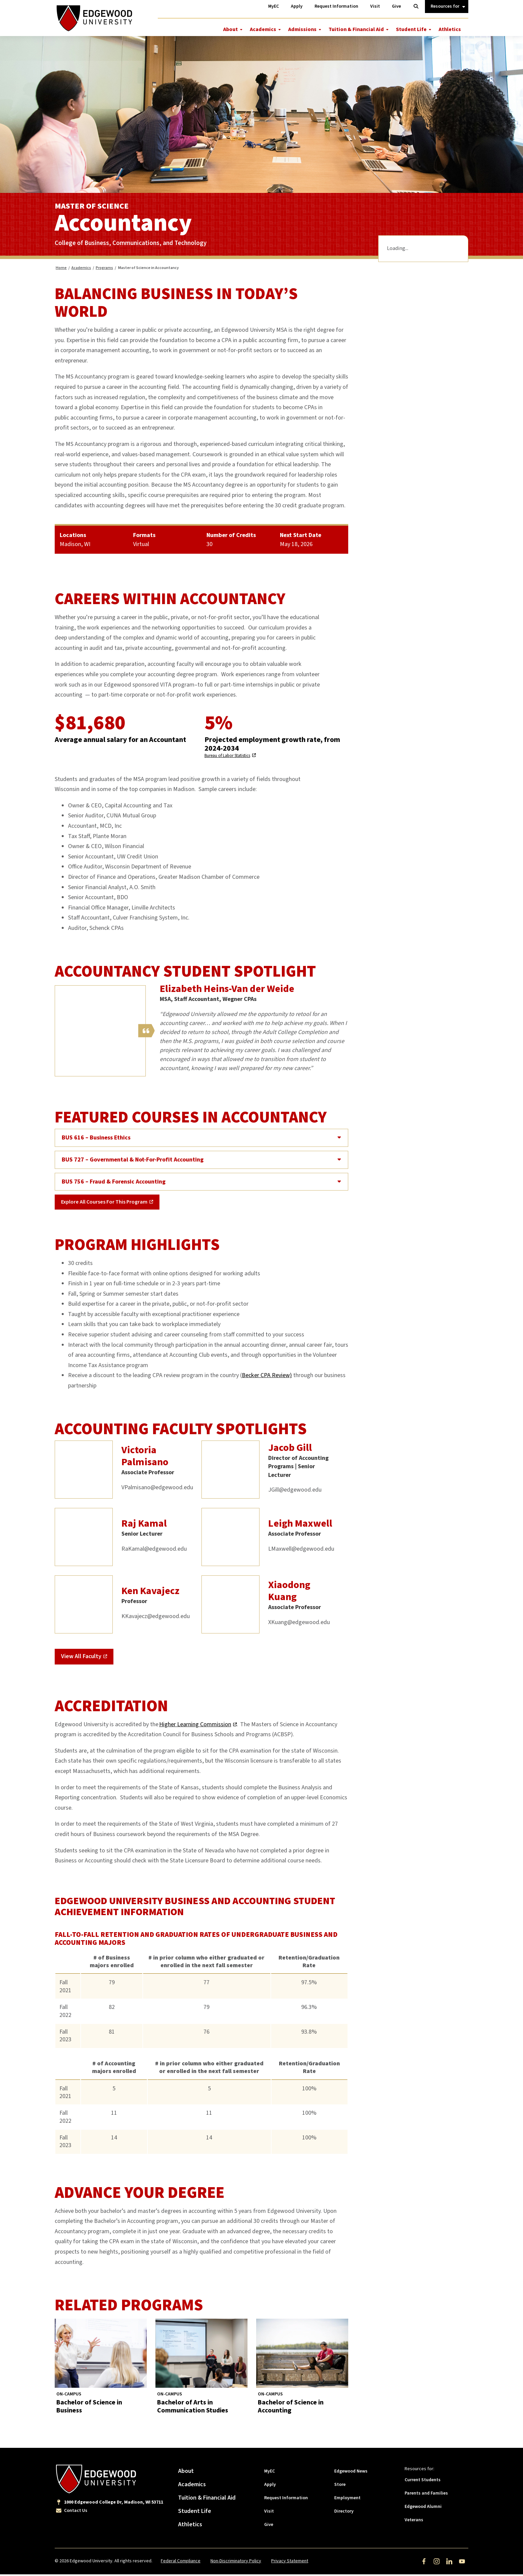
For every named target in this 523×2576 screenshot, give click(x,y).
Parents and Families (426, 2495)
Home (61, 269)
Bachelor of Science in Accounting (291, 2408)
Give (268, 2526)
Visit (269, 2513)
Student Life (411, 29)
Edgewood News (351, 2473)
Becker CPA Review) (267, 1377)
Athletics (450, 29)
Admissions (302, 29)
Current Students (423, 2481)
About (230, 29)
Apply (270, 2486)
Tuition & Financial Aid (356, 29)
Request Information (286, 2499)
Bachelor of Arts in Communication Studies (192, 2408)
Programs (104, 269)
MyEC (269, 2473)
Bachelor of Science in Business (89, 2408)
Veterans (414, 2521)
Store (340, 2486)
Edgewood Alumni (423, 2508)
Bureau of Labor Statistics (227, 758)
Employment (347, 2499)
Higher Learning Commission (195, 1726)
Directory (344, 2513)
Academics (263, 29)
